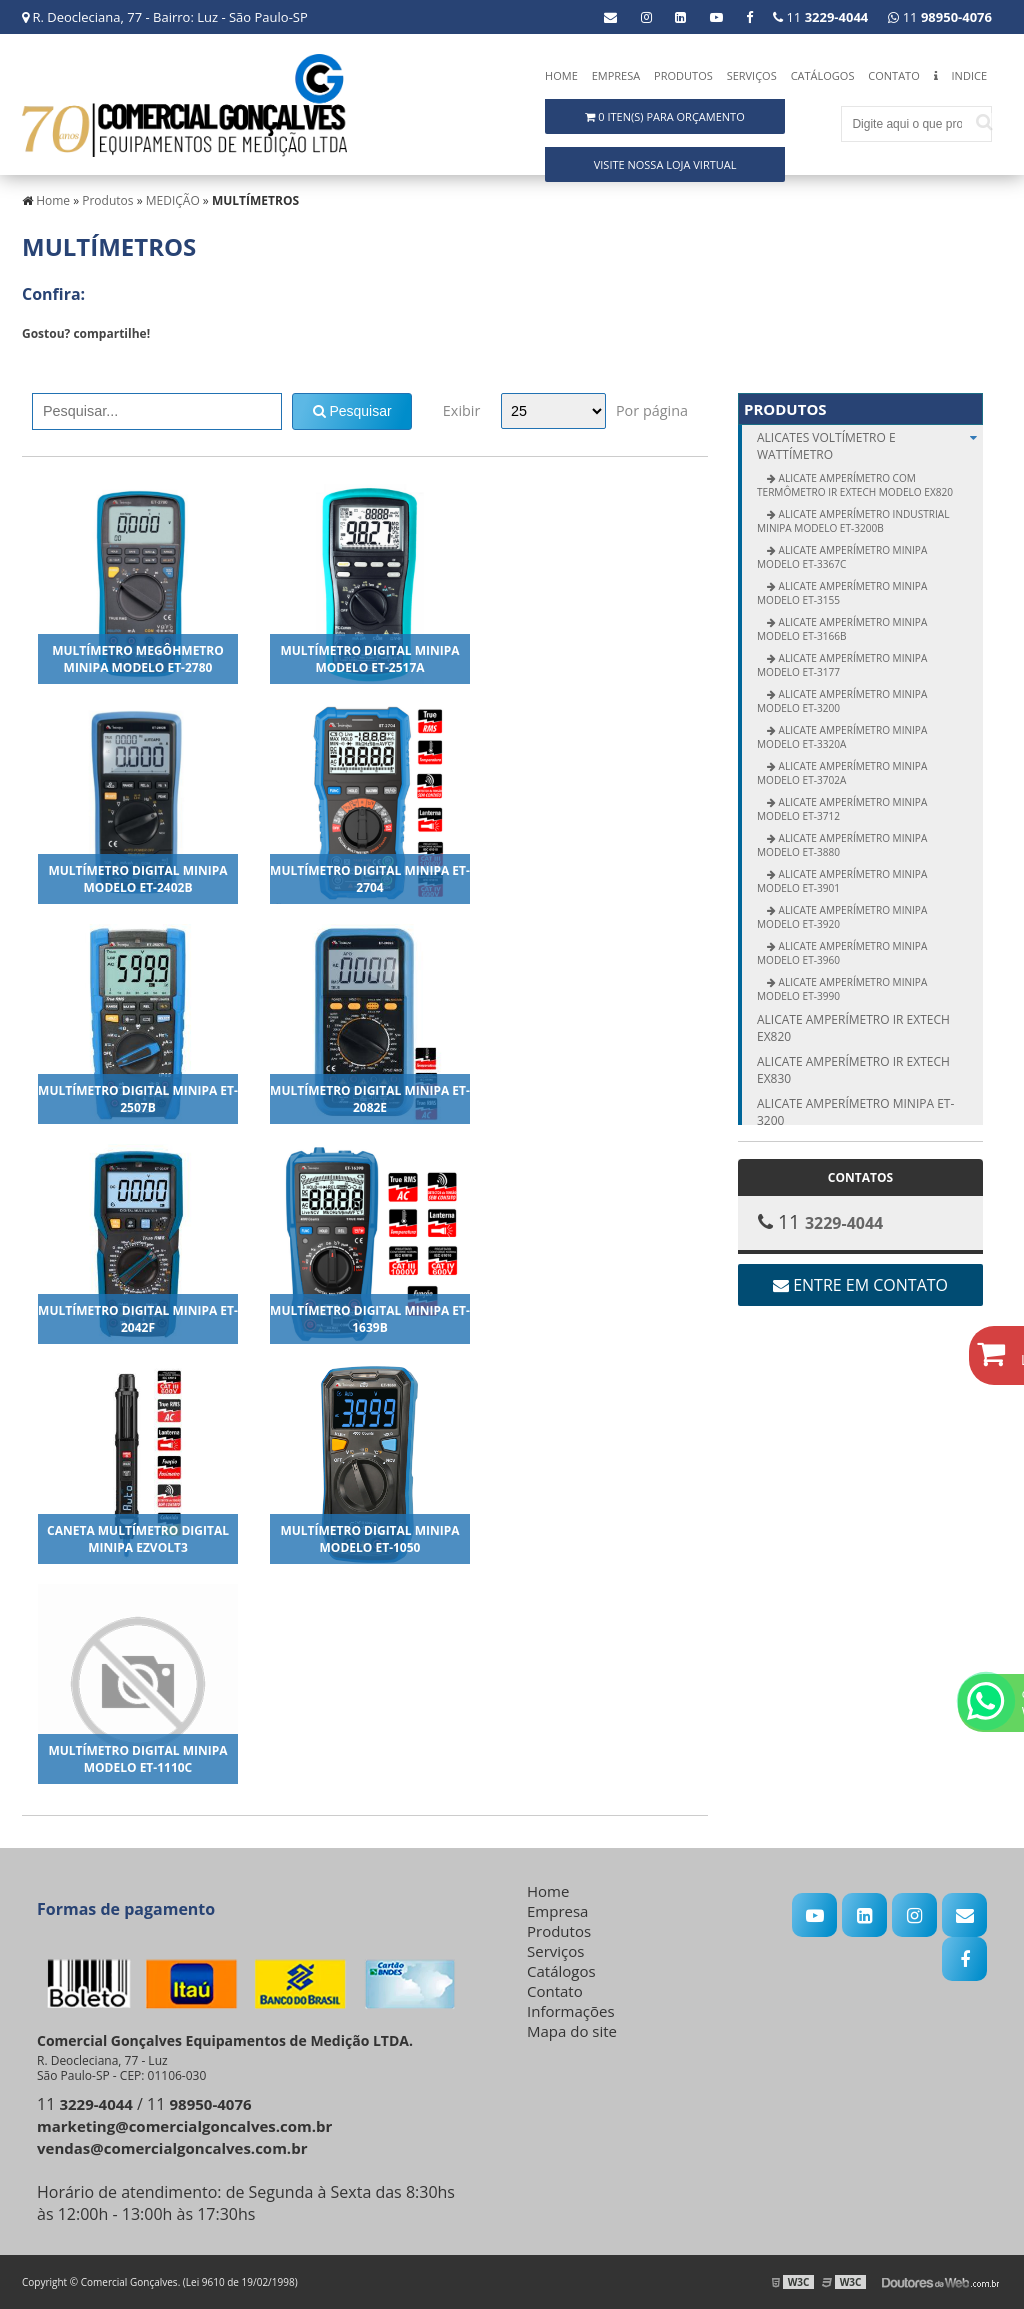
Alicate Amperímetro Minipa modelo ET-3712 (842, 809)
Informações (571, 2011)
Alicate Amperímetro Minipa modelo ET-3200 (842, 701)
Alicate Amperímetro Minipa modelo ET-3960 (842, 953)
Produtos (683, 75)
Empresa (616, 75)
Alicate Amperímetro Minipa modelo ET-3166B (842, 629)
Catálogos (823, 75)
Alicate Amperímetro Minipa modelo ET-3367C (842, 557)
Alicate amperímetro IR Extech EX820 (853, 1028)
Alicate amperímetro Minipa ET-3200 (855, 1112)
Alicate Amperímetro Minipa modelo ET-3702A (842, 773)
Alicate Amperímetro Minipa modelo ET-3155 (842, 593)
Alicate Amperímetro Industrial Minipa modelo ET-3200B (853, 521)
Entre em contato (860, 1285)
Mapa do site (572, 2031)
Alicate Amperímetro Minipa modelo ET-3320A (842, 737)
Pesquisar (352, 411)
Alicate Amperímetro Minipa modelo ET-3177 (842, 665)
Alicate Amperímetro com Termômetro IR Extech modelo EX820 (855, 485)
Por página (652, 410)
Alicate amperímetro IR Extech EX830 (853, 1070)
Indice (969, 75)
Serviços (752, 75)
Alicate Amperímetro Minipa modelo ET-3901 (842, 881)
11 (940, 17)
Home (561, 75)
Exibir (461, 410)
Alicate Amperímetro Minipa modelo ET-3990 (842, 989)
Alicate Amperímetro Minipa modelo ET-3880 (842, 845)
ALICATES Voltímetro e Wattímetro (870, 446)
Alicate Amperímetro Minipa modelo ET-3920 (842, 917)
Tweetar (49, 363)
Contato (893, 75)
